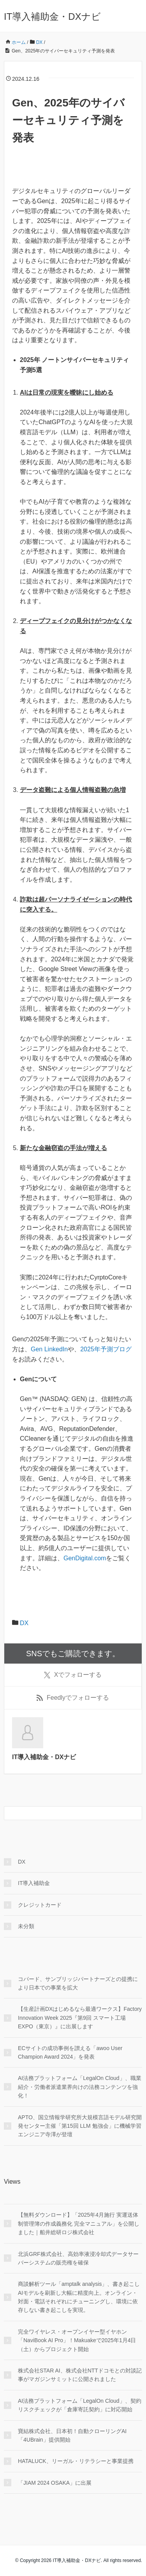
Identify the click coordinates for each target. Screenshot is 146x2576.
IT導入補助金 (34, 1883)
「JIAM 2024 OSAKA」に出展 (54, 2483)
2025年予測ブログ (106, 1349)
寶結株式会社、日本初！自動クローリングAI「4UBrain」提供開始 (72, 2435)
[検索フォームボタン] (135, 1813)
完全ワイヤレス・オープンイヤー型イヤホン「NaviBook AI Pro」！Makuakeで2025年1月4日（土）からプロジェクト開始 (77, 2340)
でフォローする (73, 1675)
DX (24, 1623)
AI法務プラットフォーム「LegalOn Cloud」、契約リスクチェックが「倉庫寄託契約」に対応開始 (79, 2405)
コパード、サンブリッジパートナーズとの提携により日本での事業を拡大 (78, 1983)
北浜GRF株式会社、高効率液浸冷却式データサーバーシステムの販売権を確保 (78, 2258)
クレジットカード (40, 1905)
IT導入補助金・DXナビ (52, 16)
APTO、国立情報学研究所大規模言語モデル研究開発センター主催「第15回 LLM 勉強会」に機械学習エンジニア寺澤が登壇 (80, 2126)
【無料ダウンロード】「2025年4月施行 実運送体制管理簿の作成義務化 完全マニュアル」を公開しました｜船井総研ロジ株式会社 (78, 2223)
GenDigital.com (84, 1558)
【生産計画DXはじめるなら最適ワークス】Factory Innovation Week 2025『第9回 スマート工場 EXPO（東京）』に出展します (80, 2017)
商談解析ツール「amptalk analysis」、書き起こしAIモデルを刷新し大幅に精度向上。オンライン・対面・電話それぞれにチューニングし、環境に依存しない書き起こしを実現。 (79, 2297)
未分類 (26, 1926)
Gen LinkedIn (49, 1349)
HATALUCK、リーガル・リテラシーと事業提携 (76, 2461)
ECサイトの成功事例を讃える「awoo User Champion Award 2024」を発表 (70, 2052)
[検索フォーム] (65, 1813)
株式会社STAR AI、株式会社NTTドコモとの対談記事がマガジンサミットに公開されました (80, 2374)
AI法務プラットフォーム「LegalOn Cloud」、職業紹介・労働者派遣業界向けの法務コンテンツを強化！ (79, 2087)
